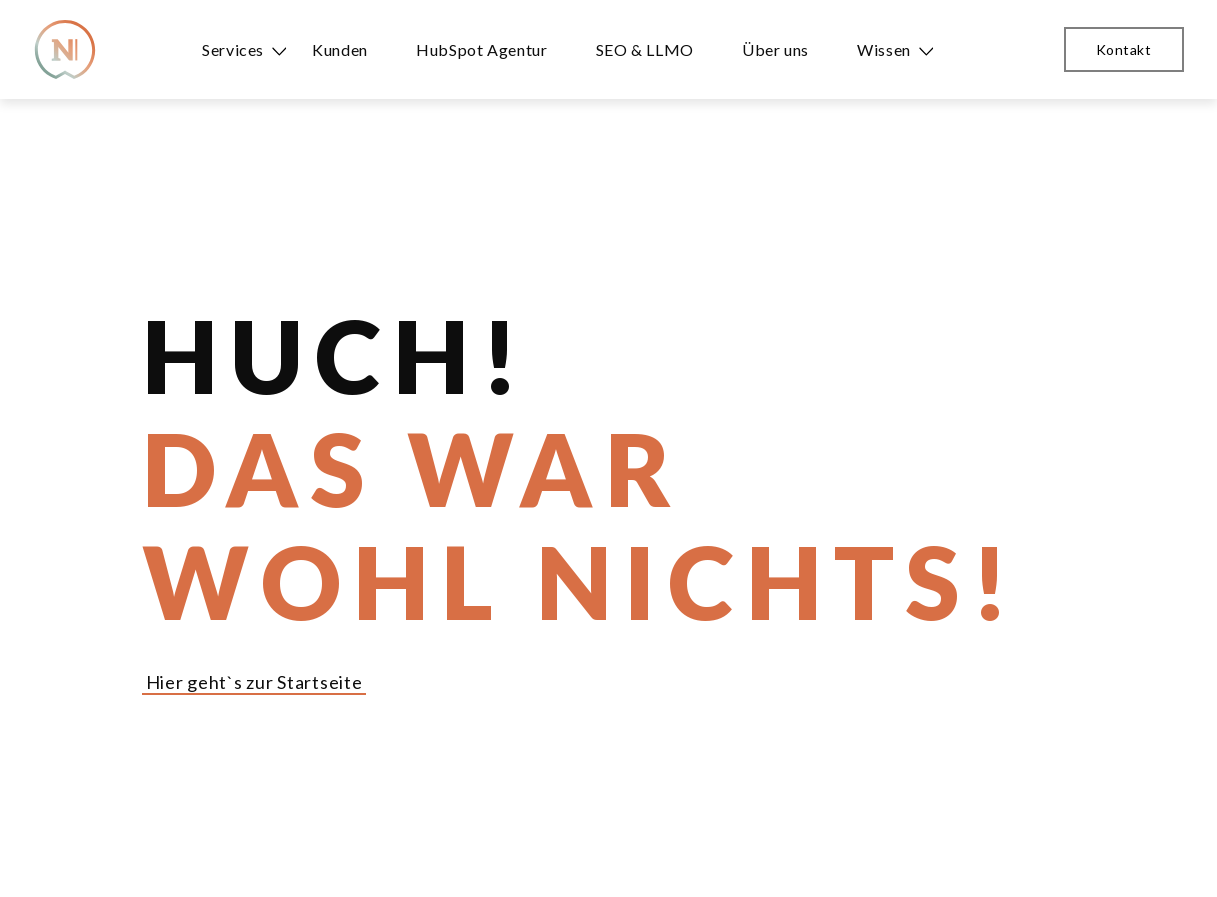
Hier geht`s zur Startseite (254, 682)
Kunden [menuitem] (340, 49)
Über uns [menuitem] (775, 49)
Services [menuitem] (233, 49)
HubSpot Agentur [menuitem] (482, 49)
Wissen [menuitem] (884, 49)
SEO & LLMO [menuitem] (645, 49)
